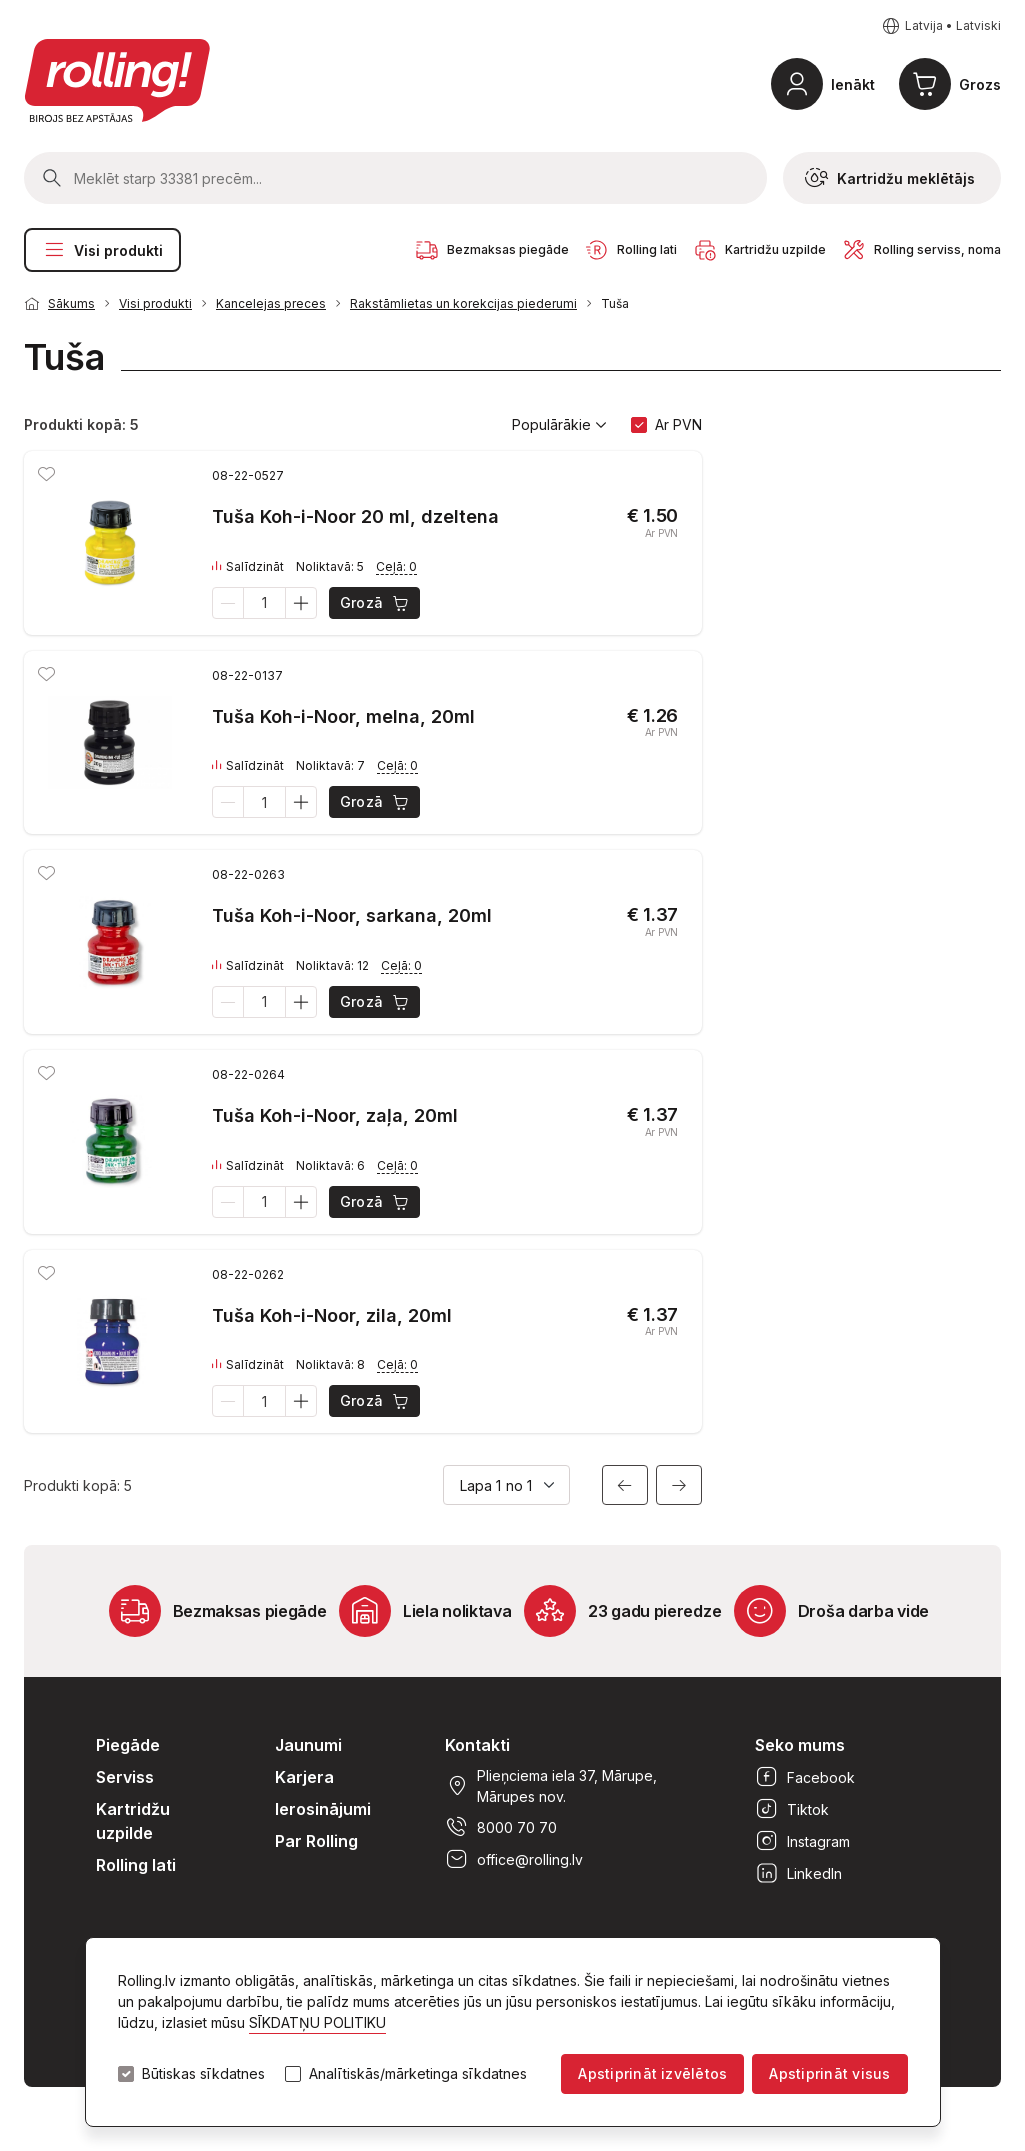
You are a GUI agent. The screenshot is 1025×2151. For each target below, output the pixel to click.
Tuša (615, 303)
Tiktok (792, 1809)
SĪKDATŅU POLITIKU (317, 2022)
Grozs (980, 84)
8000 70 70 (501, 1827)
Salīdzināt (248, 567)
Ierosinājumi (323, 1809)
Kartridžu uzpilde (133, 1821)
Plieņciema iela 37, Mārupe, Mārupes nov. (551, 1786)
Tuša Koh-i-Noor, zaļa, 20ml (335, 1115)
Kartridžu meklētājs (890, 178)
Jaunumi (308, 1745)
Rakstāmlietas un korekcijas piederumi (463, 303)
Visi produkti (102, 250)
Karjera (304, 1777)
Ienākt (853, 84)
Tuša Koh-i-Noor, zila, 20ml (332, 1315)
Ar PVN (678, 424)
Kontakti (477, 1745)
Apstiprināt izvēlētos (652, 2073)
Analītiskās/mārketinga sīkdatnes (418, 2074)
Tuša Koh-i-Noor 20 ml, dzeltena (355, 516)
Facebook (805, 1777)
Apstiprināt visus (829, 2073)
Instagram (802, 1841)
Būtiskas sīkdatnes (203, 2074)
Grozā (375, 603)
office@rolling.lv (514, 1859)
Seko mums (800, 1745)
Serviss (125, 1777)
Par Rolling (316, 1841)
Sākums (71, 303)
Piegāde (128, 1745)
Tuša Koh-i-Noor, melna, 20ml (343, 716)
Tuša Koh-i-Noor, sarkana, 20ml (352, 915)
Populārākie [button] (559, 425)
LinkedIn (798, 1873)
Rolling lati (136, 1865)
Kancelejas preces (271, 303)
